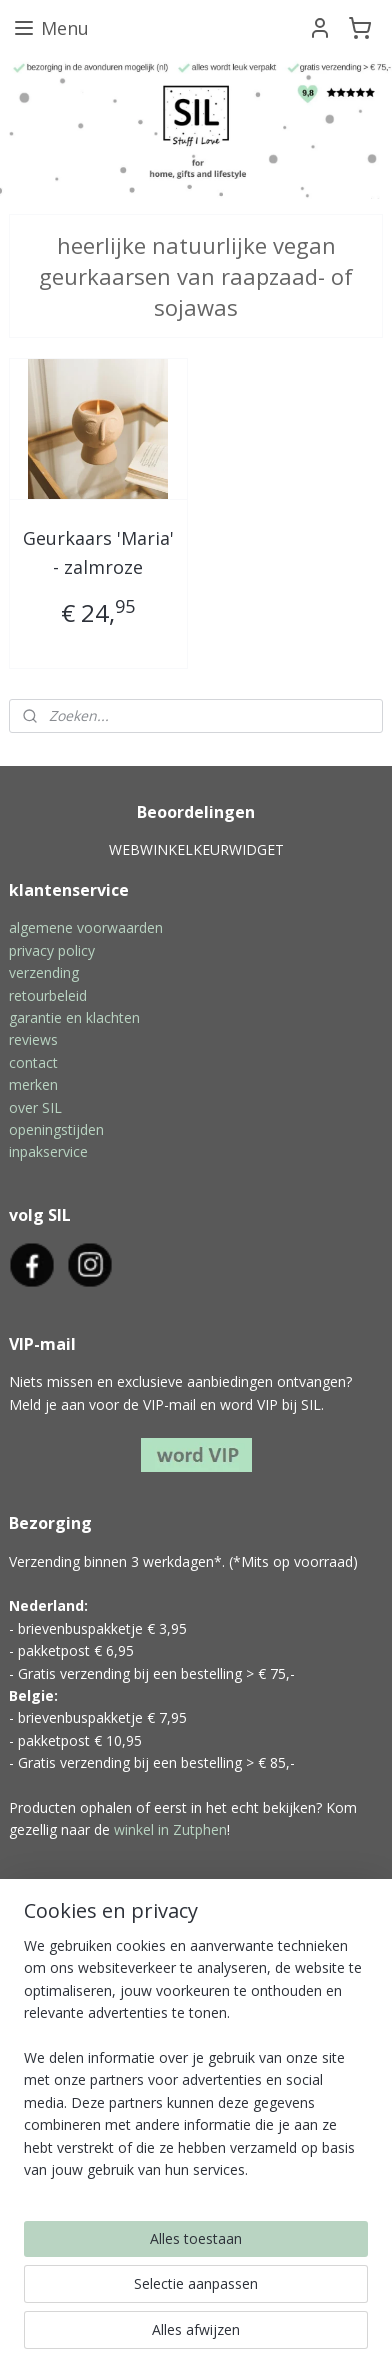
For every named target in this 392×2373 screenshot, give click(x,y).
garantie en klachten (74, 1017)
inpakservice (48, 1151)
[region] (196, 2066)
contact (33, 1062)
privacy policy (52, 950)
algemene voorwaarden (86, 927)
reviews (33, 1039)
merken (33, 1084)
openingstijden (56, 1129)
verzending (44, 972)
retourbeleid (48, 995)
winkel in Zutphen (170, 1829)
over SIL (35, 1107)
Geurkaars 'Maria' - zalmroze (98, 552)
